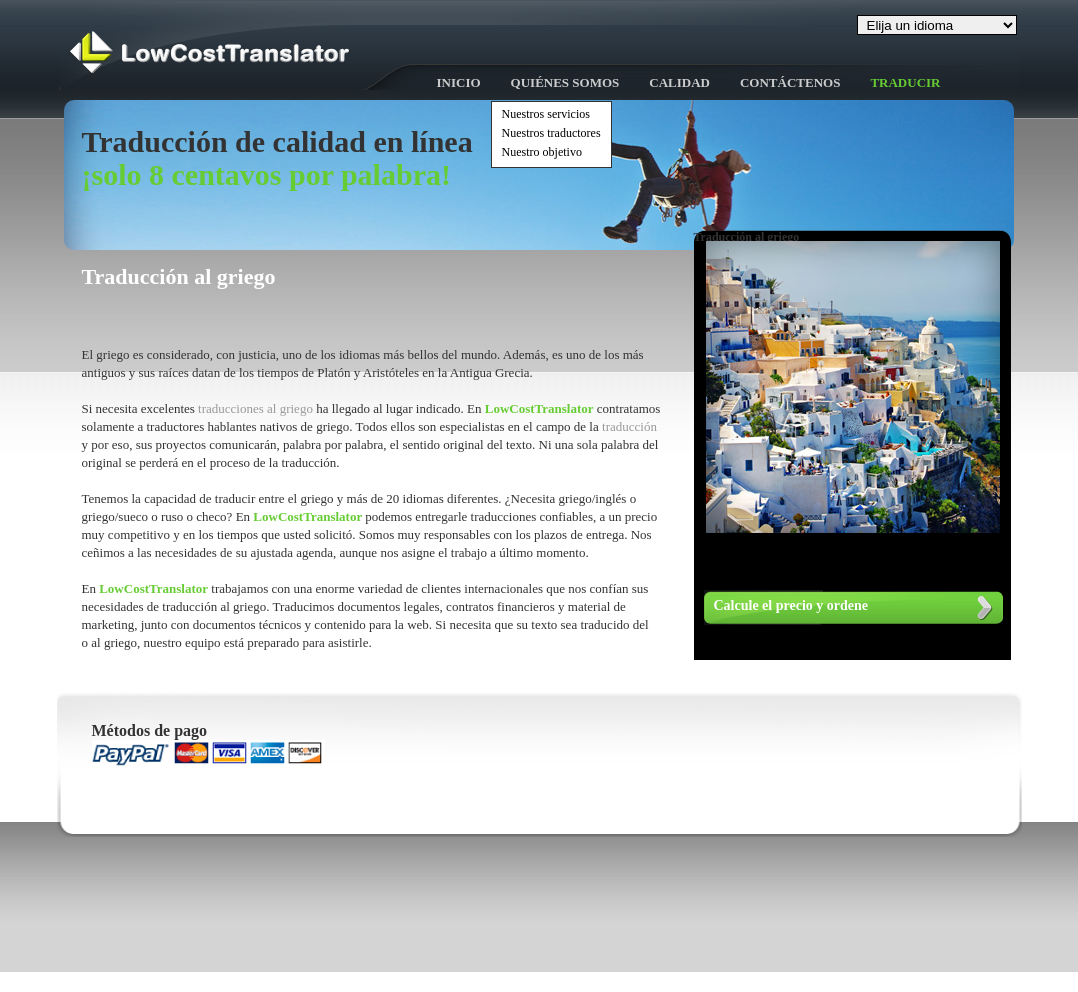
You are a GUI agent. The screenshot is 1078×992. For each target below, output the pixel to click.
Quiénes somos (565, 82)
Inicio (459, 82)
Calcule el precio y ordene (791, 605)
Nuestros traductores (551, 133)
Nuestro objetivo (542, 152)
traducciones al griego (257, 408)
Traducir (905, 82)
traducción (629, 426)
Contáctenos (790, 82)
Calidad (679, 82)
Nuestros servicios (546, 114)
